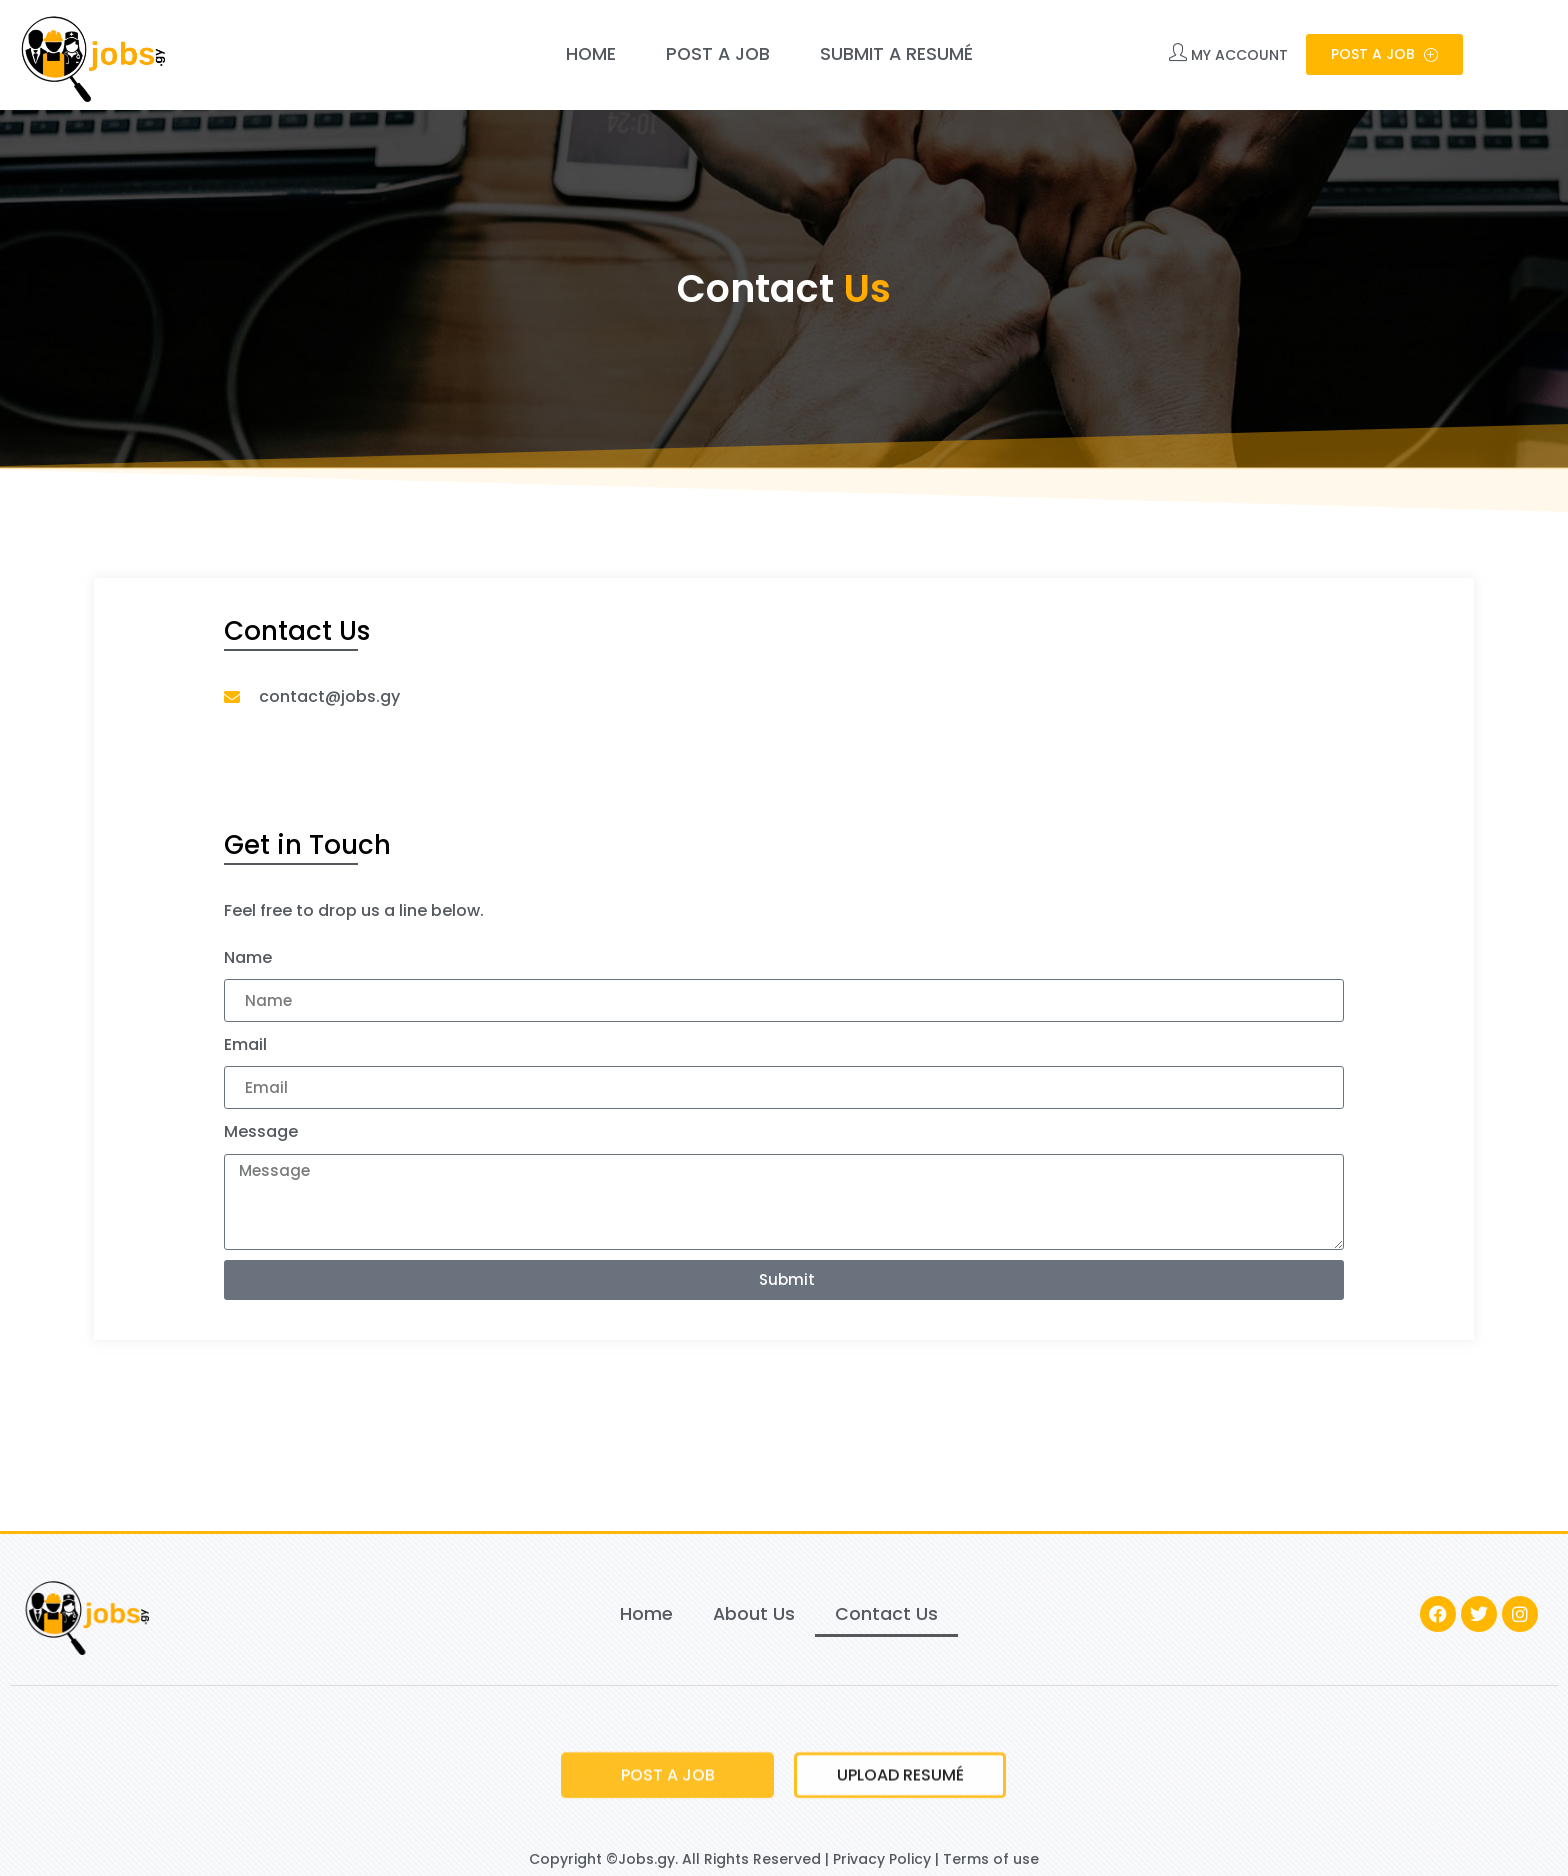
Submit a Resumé (896, 54)
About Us (754, 1614)
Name (248, 957)
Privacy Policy (882, 1859)
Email (245, 1044)
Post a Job (718, 54)
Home (591, 54)
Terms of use (991, 1859)
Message (261, 1131)
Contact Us (886, 1614)
